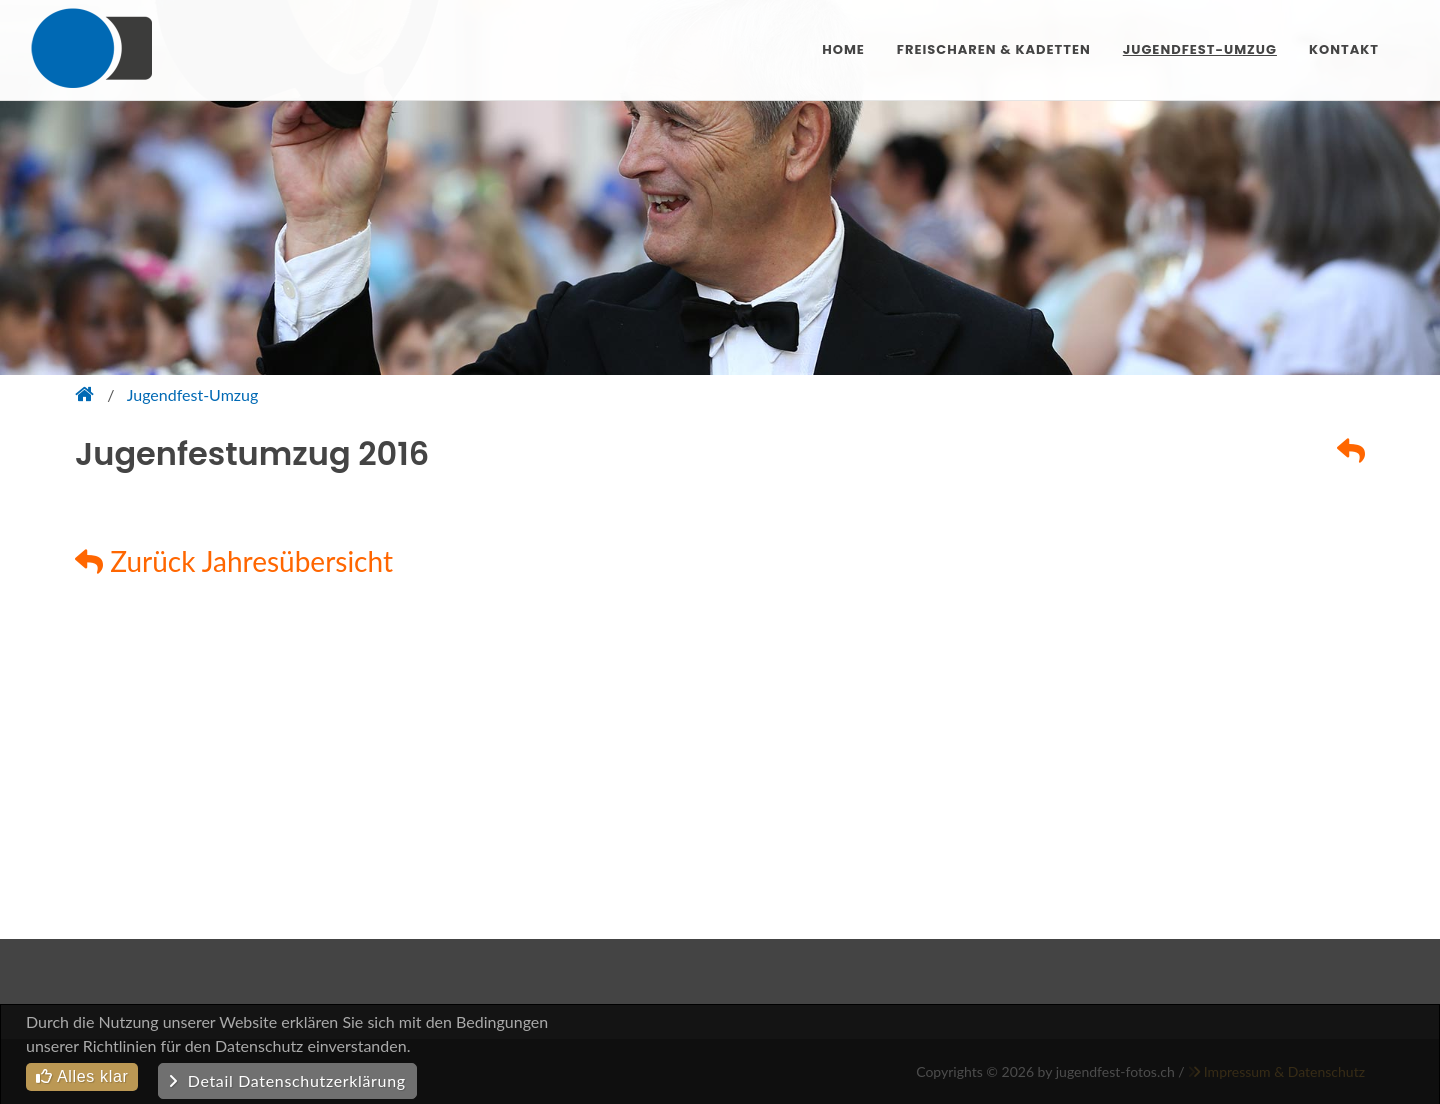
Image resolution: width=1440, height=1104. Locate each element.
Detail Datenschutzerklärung (287, 1080)
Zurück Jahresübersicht (234, 561)
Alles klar (82, 1076)
